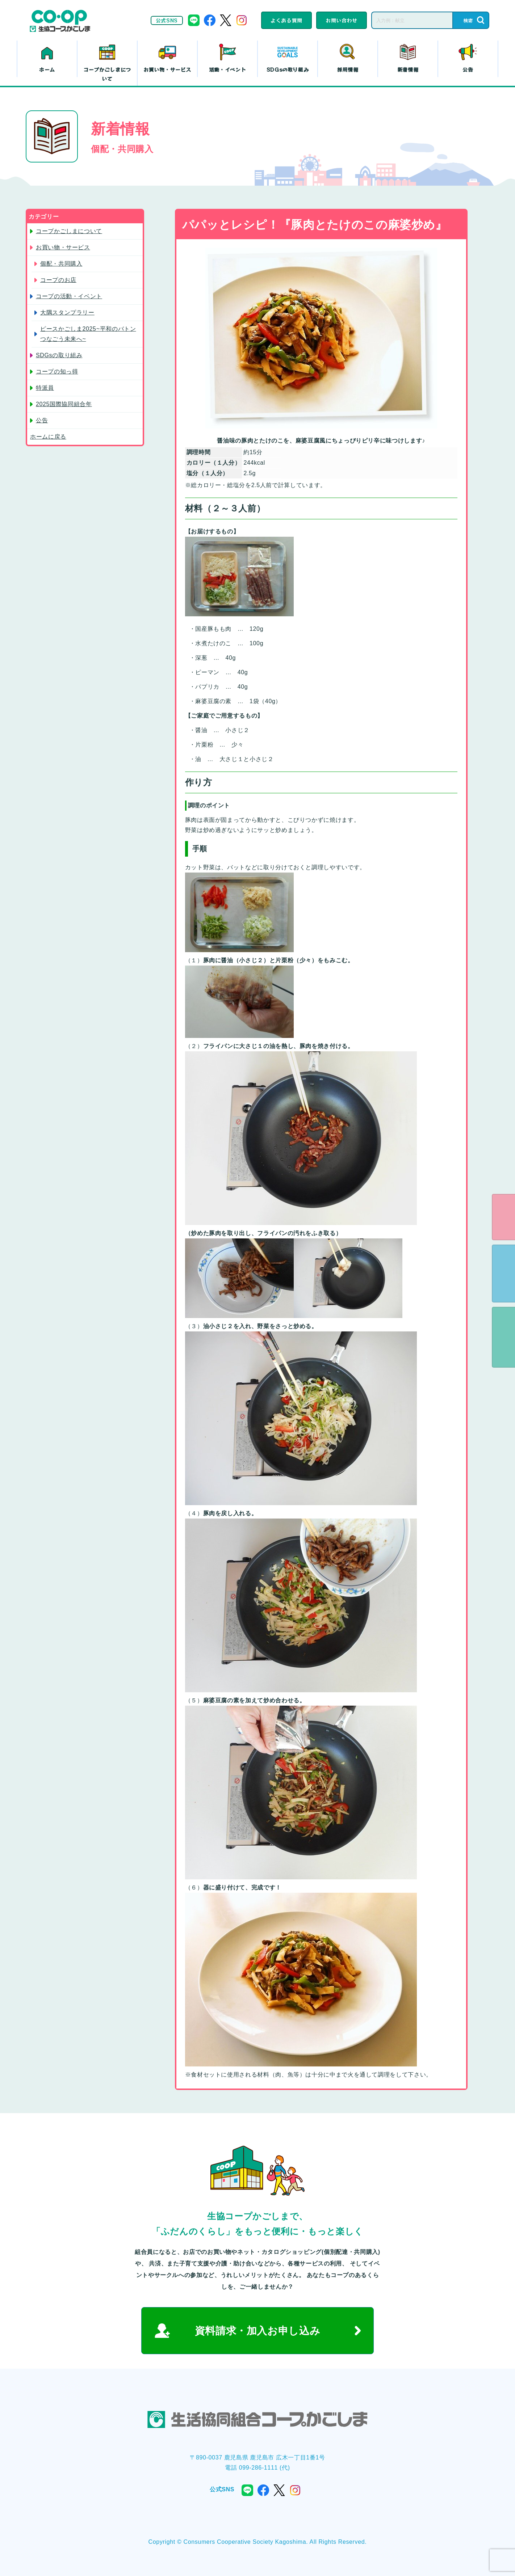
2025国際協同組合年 (64, 404)
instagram (241, 20)
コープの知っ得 (57, 371)
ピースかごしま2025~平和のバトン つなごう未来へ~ (88, 334)
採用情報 (348, 69)
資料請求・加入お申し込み (258, 2330)
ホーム (47, 69)
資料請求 (503, 1273)
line (194, 20)
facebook (209, 20)
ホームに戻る (48, 437)
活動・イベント (227, 69)
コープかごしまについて (107, 74)
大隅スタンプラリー (67, 312)
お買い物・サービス (167, 69)
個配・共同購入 (61, 264)
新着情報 (408, 69)
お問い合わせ (341, 20)
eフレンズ (503, 1217)
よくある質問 (286, 20)
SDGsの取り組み (288, 69)
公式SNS (167, 20)
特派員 (45, 388)
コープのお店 (58, 280)
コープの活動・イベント (69, 296)
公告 (467, 69)
